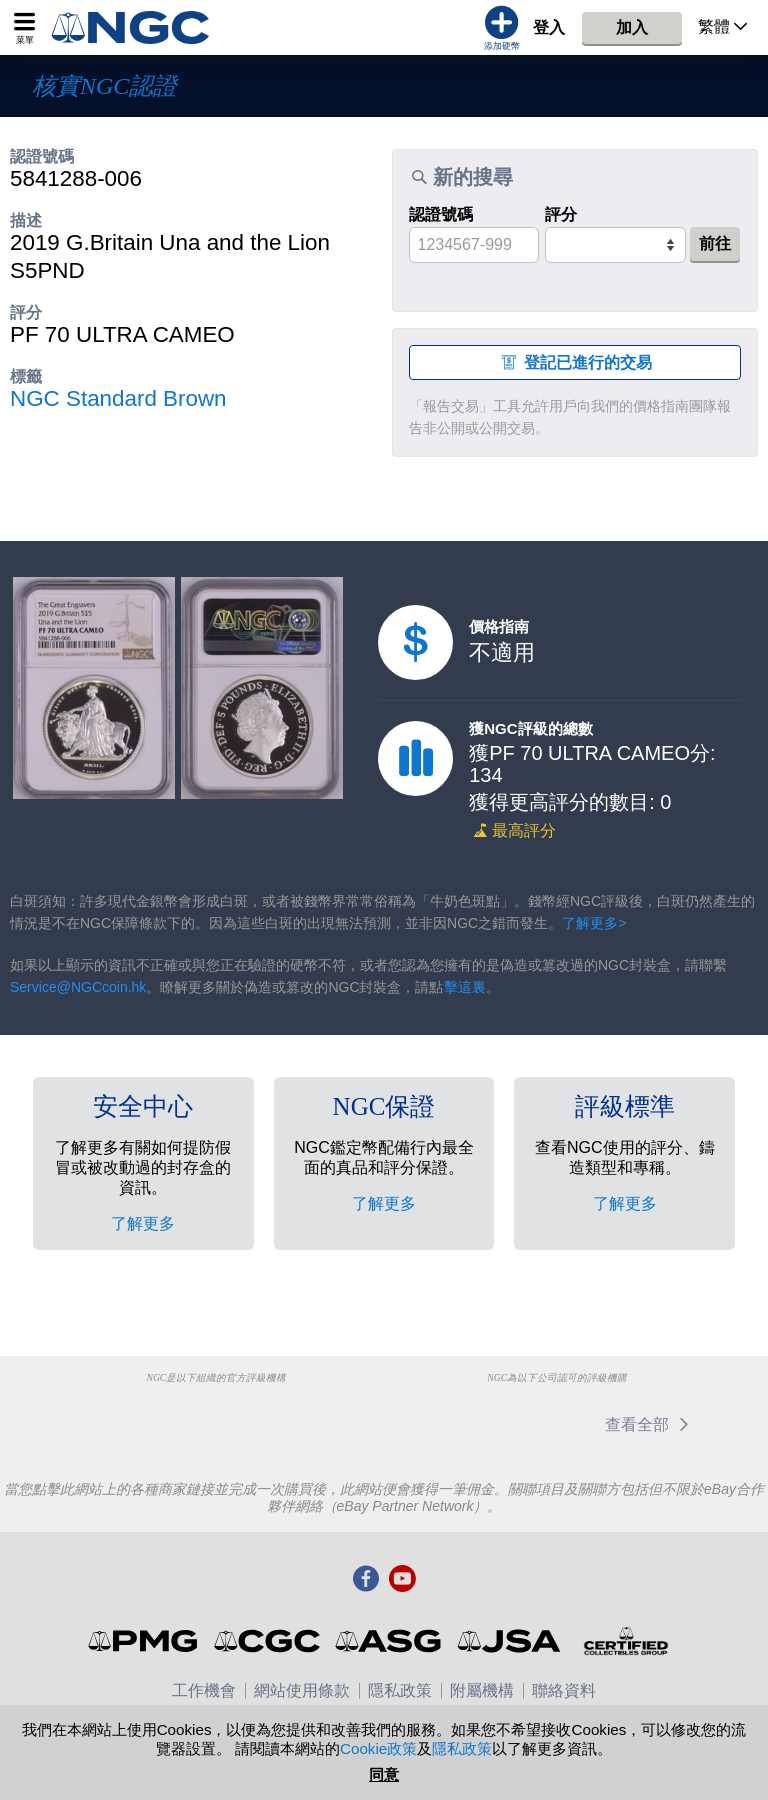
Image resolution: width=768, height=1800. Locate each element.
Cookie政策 (378, 1748)
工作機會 (204, 1690)
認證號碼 (441, 214)
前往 (715, 243)
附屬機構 (482, 1690)
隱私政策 (400, 1690)
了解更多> (594, 923)
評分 (561, 214)
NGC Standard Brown (118, 398)
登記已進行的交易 (574, 362)
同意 (384, 1774)
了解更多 (143, 1223)
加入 (632, 27)
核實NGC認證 (104, 86)
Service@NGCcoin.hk (78, 987)
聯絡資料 (564, 1690)
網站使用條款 (302, 1690)
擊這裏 (465, 987)
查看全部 (650, 1424)
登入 (549, 27)
